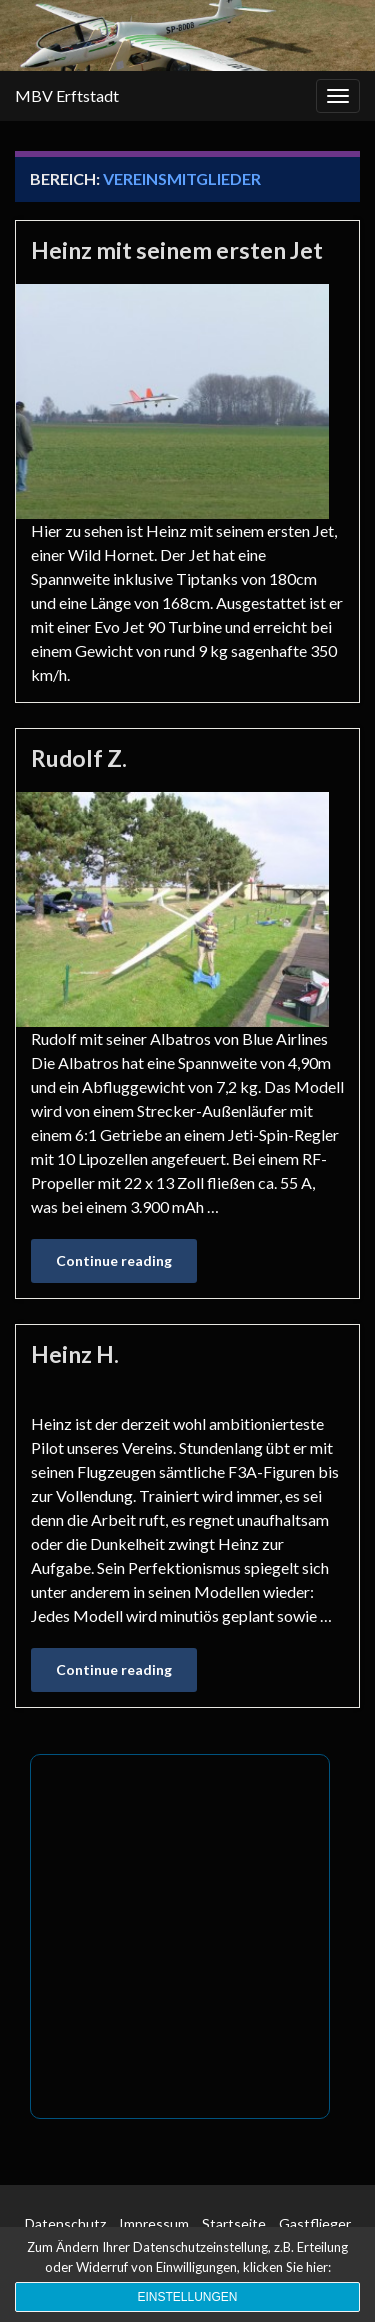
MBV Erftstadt (67, 95)
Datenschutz (65, 2223)
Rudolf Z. (79, 758)
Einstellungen (187, 2297)
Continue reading (114, 1260)
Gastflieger (315, 2223)
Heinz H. (75, 1354)
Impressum (154, 2223)
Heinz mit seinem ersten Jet (177, 250)
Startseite (234, 2223)
